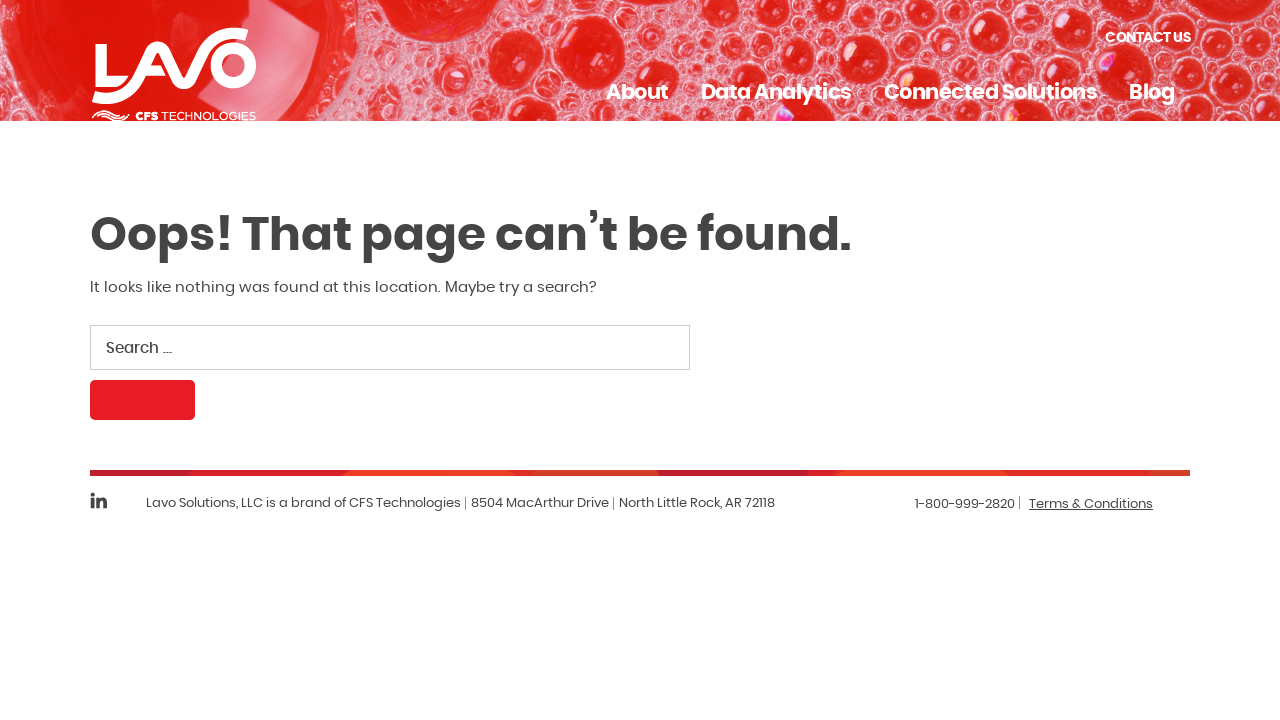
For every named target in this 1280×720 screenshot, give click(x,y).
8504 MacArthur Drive (540, 503)
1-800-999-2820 (965, 504)
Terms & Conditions (1091, 504)
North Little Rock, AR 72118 (697, 503)
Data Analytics (776, 92)
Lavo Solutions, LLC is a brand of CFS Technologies (303, 503)
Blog (1151, 92)
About (637, 92)
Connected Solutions (991, 92)
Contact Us (1147, 38)
